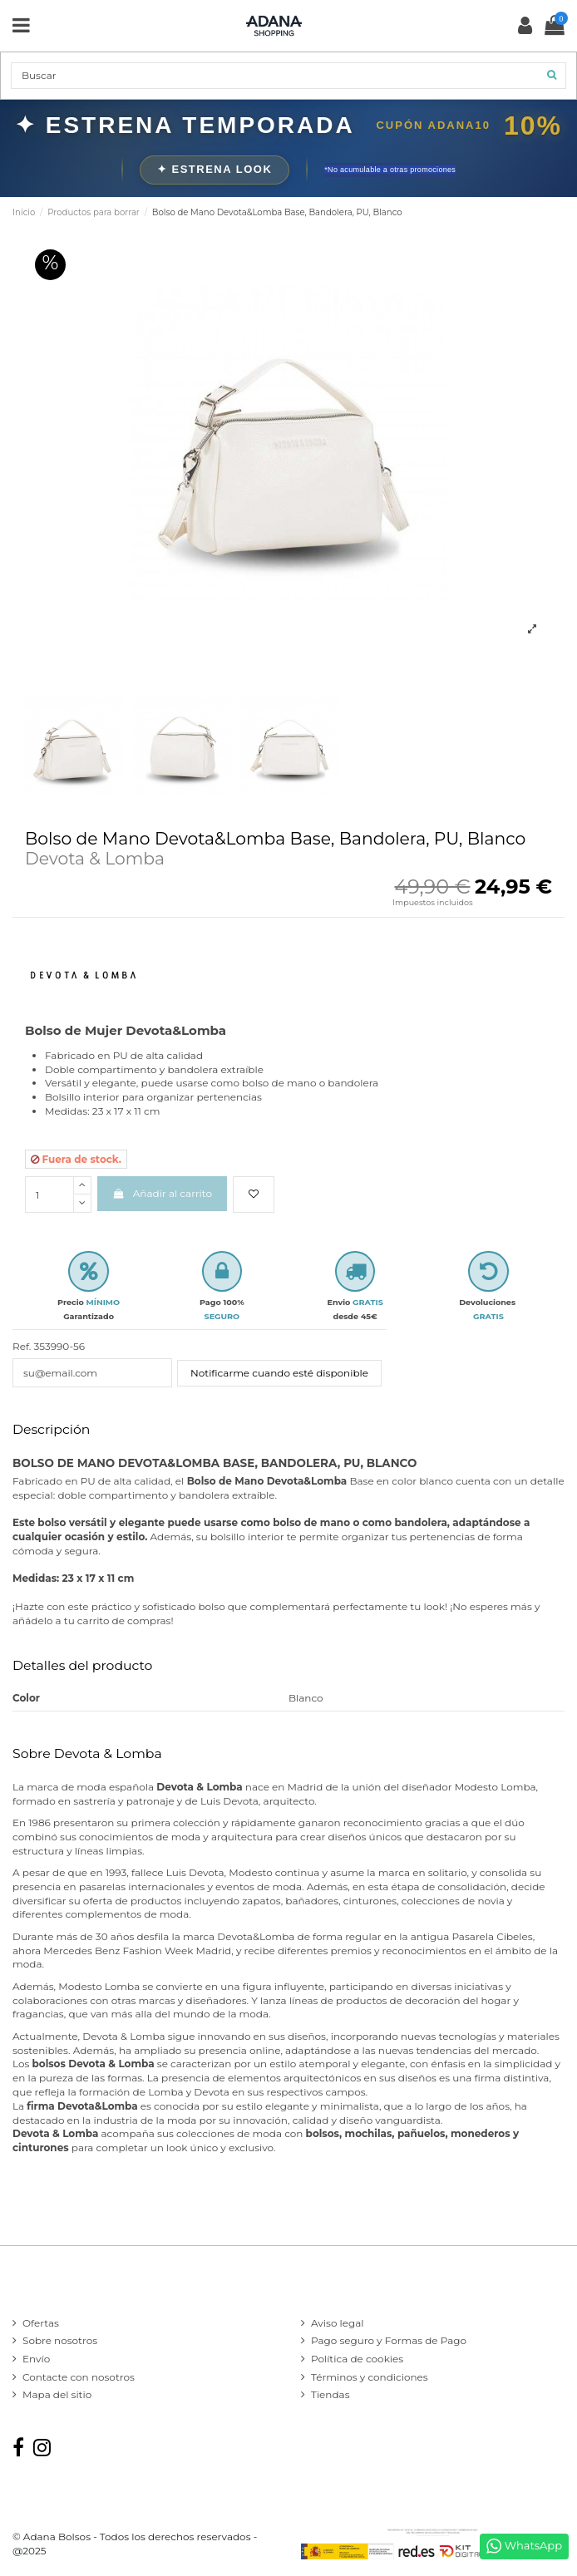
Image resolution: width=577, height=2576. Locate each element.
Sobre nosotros (59, 2340)
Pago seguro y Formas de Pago (388, 2340)
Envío (36, 2358)
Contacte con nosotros (78, 2377)
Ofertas (40, 2323)
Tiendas (330, 2394)
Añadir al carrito (162, 1193)
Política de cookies (357, 2358)
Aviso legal (337, 2323)
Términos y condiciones (369, 2377)
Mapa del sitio (56, 2394)
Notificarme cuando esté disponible (279, 1373)
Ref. (21, 1346)
